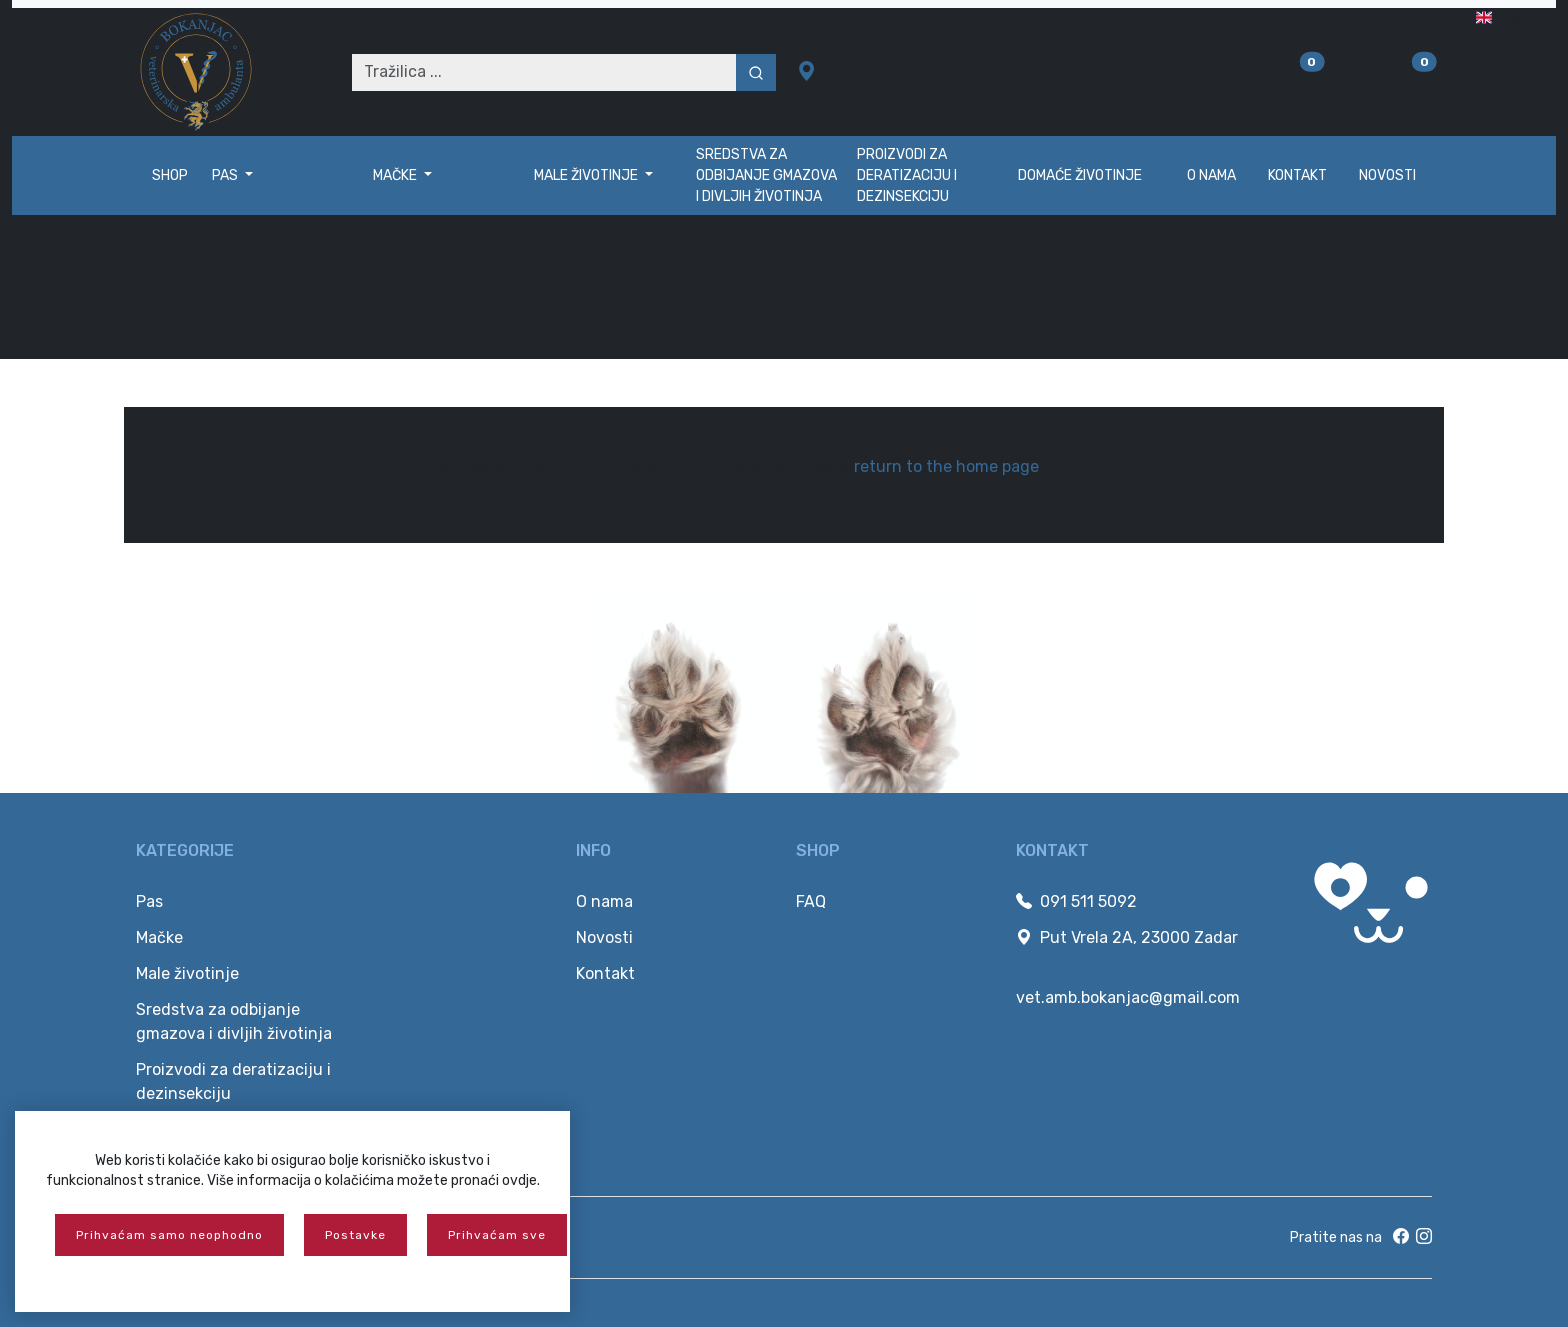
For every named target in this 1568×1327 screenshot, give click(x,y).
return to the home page (946, 466)
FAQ (811, 901)
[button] (1366, 71)
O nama (1211, 175)
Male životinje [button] (587, 175)
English (1510, 17)
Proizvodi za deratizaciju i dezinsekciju (907, 175)
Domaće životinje (1080, 175)
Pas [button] (226, 175)
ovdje (519, 1180)
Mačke (159, 937)
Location (839, 72)
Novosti (1387, 175)
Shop (170, 175)
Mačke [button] (396, 175)
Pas (149, 901)
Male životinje (187, 973)
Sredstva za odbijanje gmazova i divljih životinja (766, 175)
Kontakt (1297, 175)
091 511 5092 (1076, 901)
